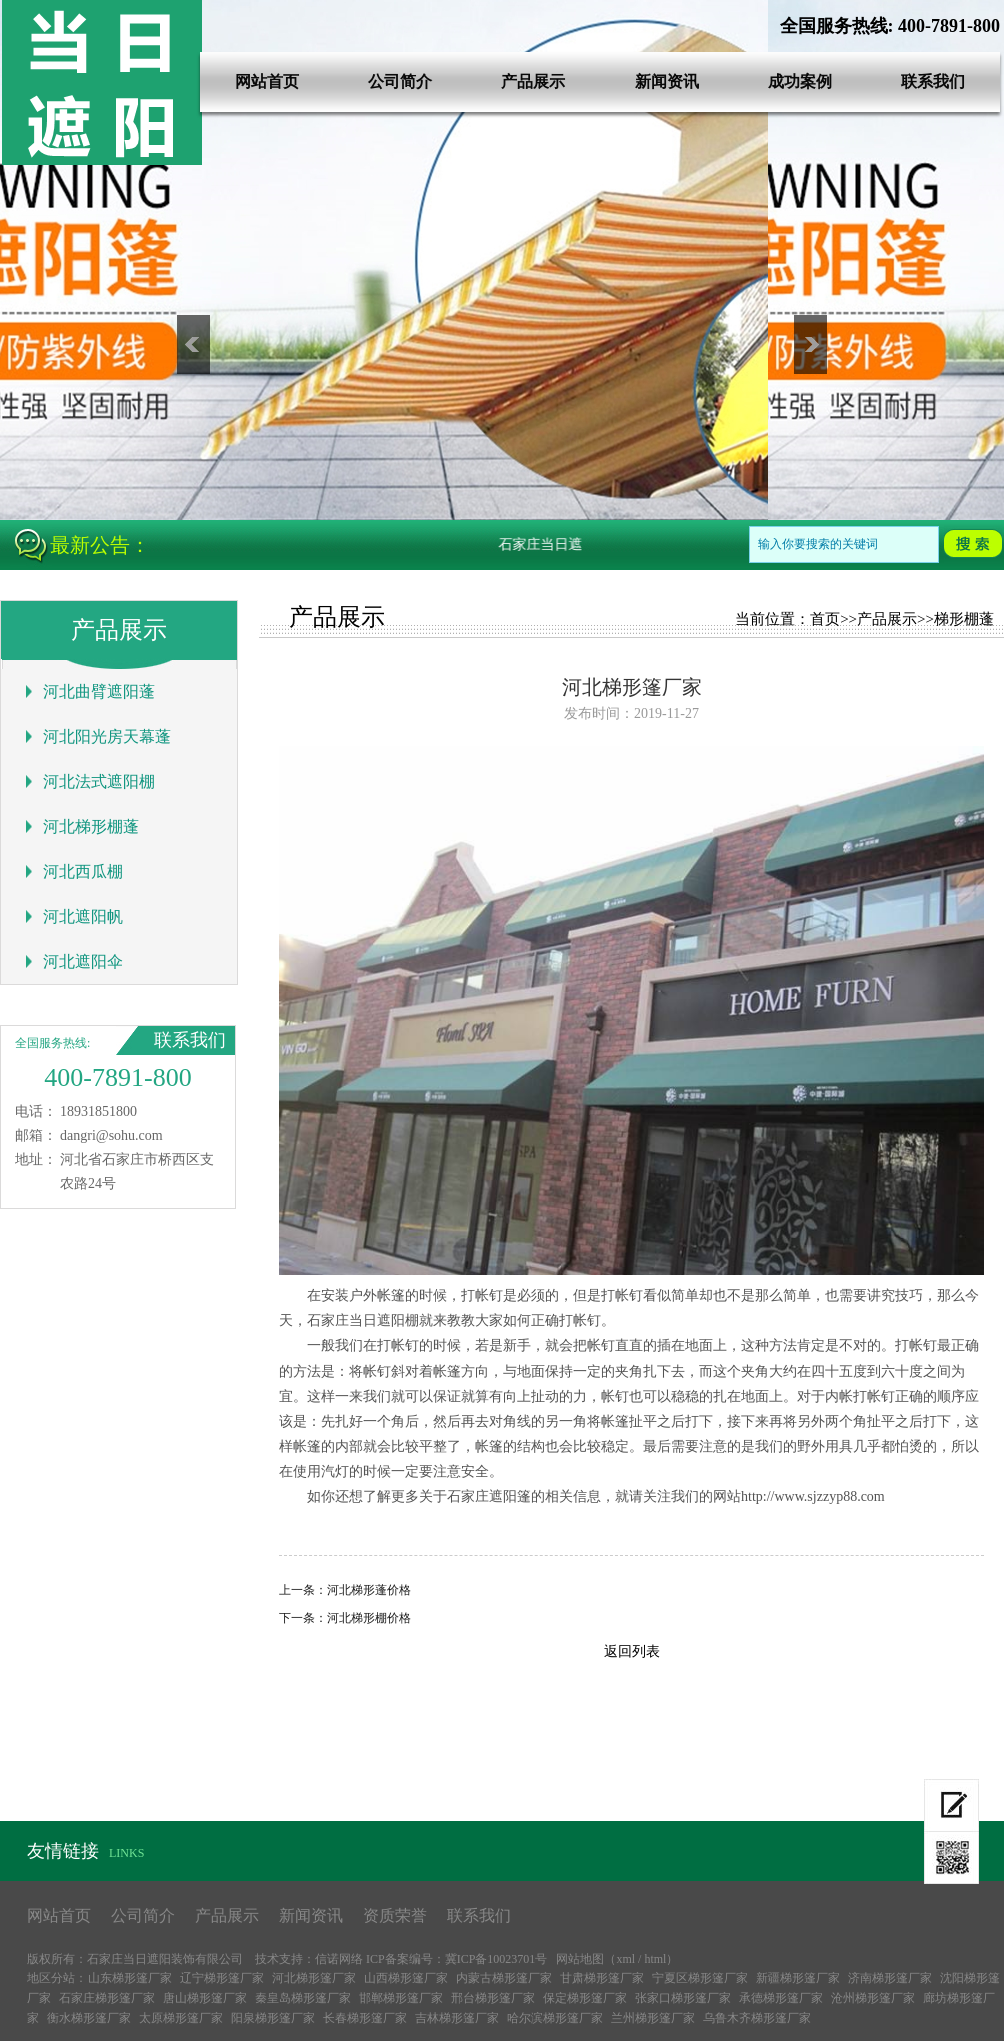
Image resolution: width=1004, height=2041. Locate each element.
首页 (825, 619)
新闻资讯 (667, 81)
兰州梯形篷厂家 (653, 2018)
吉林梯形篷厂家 (457, 2018)
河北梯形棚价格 (369, 1618)
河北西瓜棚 (83, 871)
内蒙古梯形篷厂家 (504, 1978)
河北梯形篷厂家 (314, 1978)
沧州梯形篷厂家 (873, 1998)
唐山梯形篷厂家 (205, 1998)
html (655, 1959)
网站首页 (267, 81)
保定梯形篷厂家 (585, 1998)
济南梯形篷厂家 (890, 1978)
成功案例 (800, 81)
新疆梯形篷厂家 (798, 1978)
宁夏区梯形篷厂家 (700, 1978)
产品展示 (533, 81)
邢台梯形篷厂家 (493, 1998)
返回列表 (632, 1651)
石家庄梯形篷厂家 (107, 1998)
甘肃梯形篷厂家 (602, 1978)
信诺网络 (339, 1959)
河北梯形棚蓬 (91, 826)
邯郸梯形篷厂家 (401, 1998)
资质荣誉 (395, 1915)
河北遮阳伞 (83, 961)
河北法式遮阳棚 (99, 781)
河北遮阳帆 (83, 916)
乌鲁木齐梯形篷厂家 (757, 2018)
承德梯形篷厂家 (781, 1998)
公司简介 (400, 81)
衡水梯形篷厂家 (89, 2018)
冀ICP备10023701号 (496, 1959)
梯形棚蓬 (964, 619)
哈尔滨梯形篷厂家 (555, 2018)
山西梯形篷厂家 (406, 1978)
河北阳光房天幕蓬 (107, 736)
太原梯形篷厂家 (181, 2018)
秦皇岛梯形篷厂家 (303, 1998)
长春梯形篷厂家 (365, 2018)
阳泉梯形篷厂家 (273, 2018)
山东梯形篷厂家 (130, 1978)
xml (625, 1959)
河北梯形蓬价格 (369, 1590)
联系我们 (933, 81)
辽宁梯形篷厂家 (222, 1978)
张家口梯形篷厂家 (683, 1998)
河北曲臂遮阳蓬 (99, 691)
